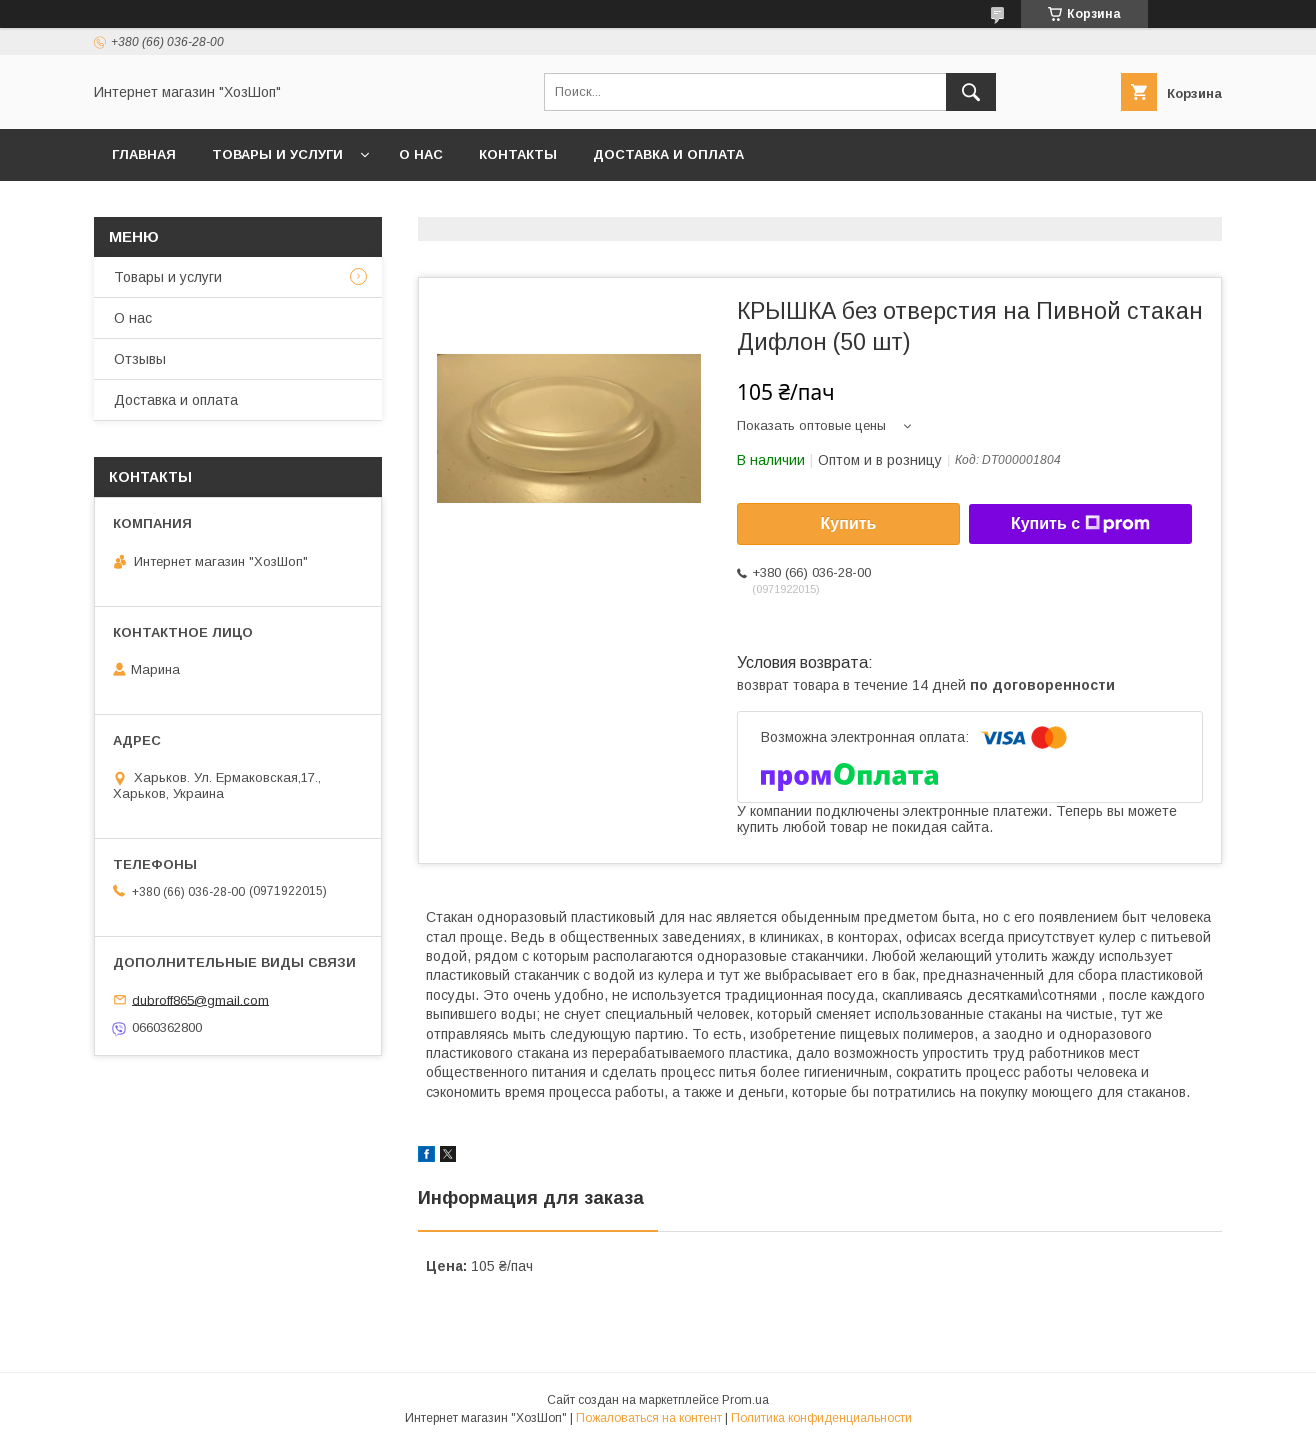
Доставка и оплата (668, 154)
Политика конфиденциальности (821, 1418)
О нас (421, 154)
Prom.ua (745, 1400)
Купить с (1080, 524)
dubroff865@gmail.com (200, 999)
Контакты (518, 154)
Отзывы (140, 359)
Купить (849, 523)
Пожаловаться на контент (649, 1418)
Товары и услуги (277, 154)
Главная (144, 154)
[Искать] (971, 92)
